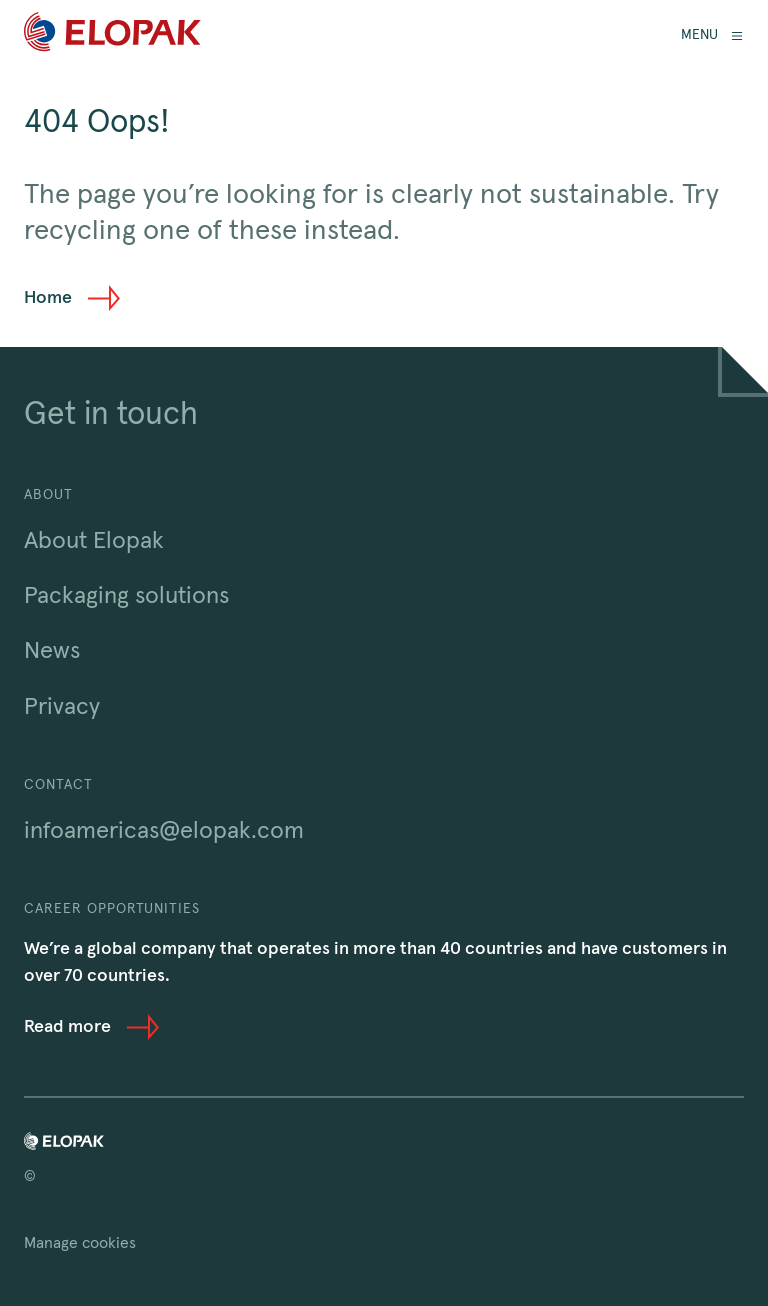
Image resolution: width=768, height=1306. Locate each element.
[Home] (112, 35)
